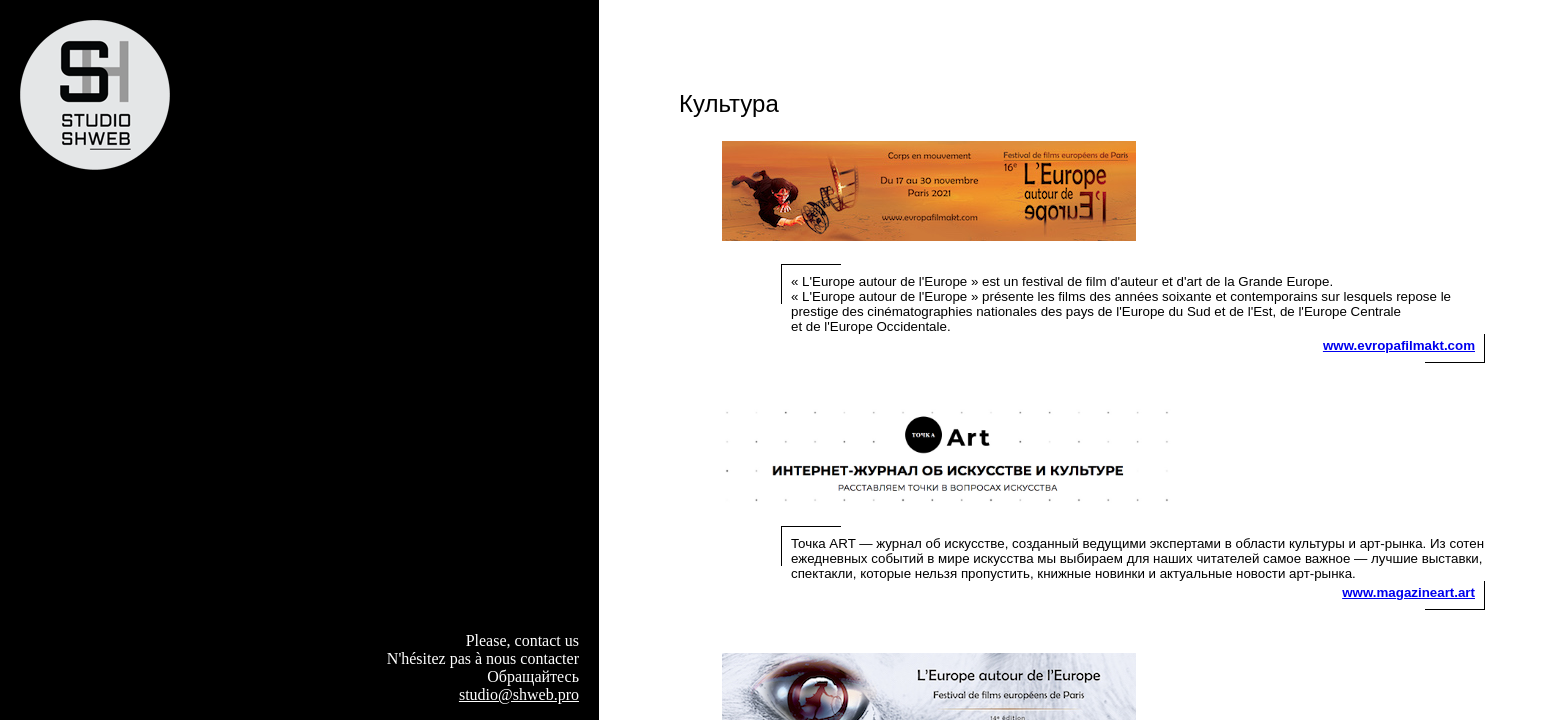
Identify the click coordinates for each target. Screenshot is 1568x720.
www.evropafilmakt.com (1399, 345)
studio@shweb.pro (519, 694)
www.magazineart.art (1408, 592)
